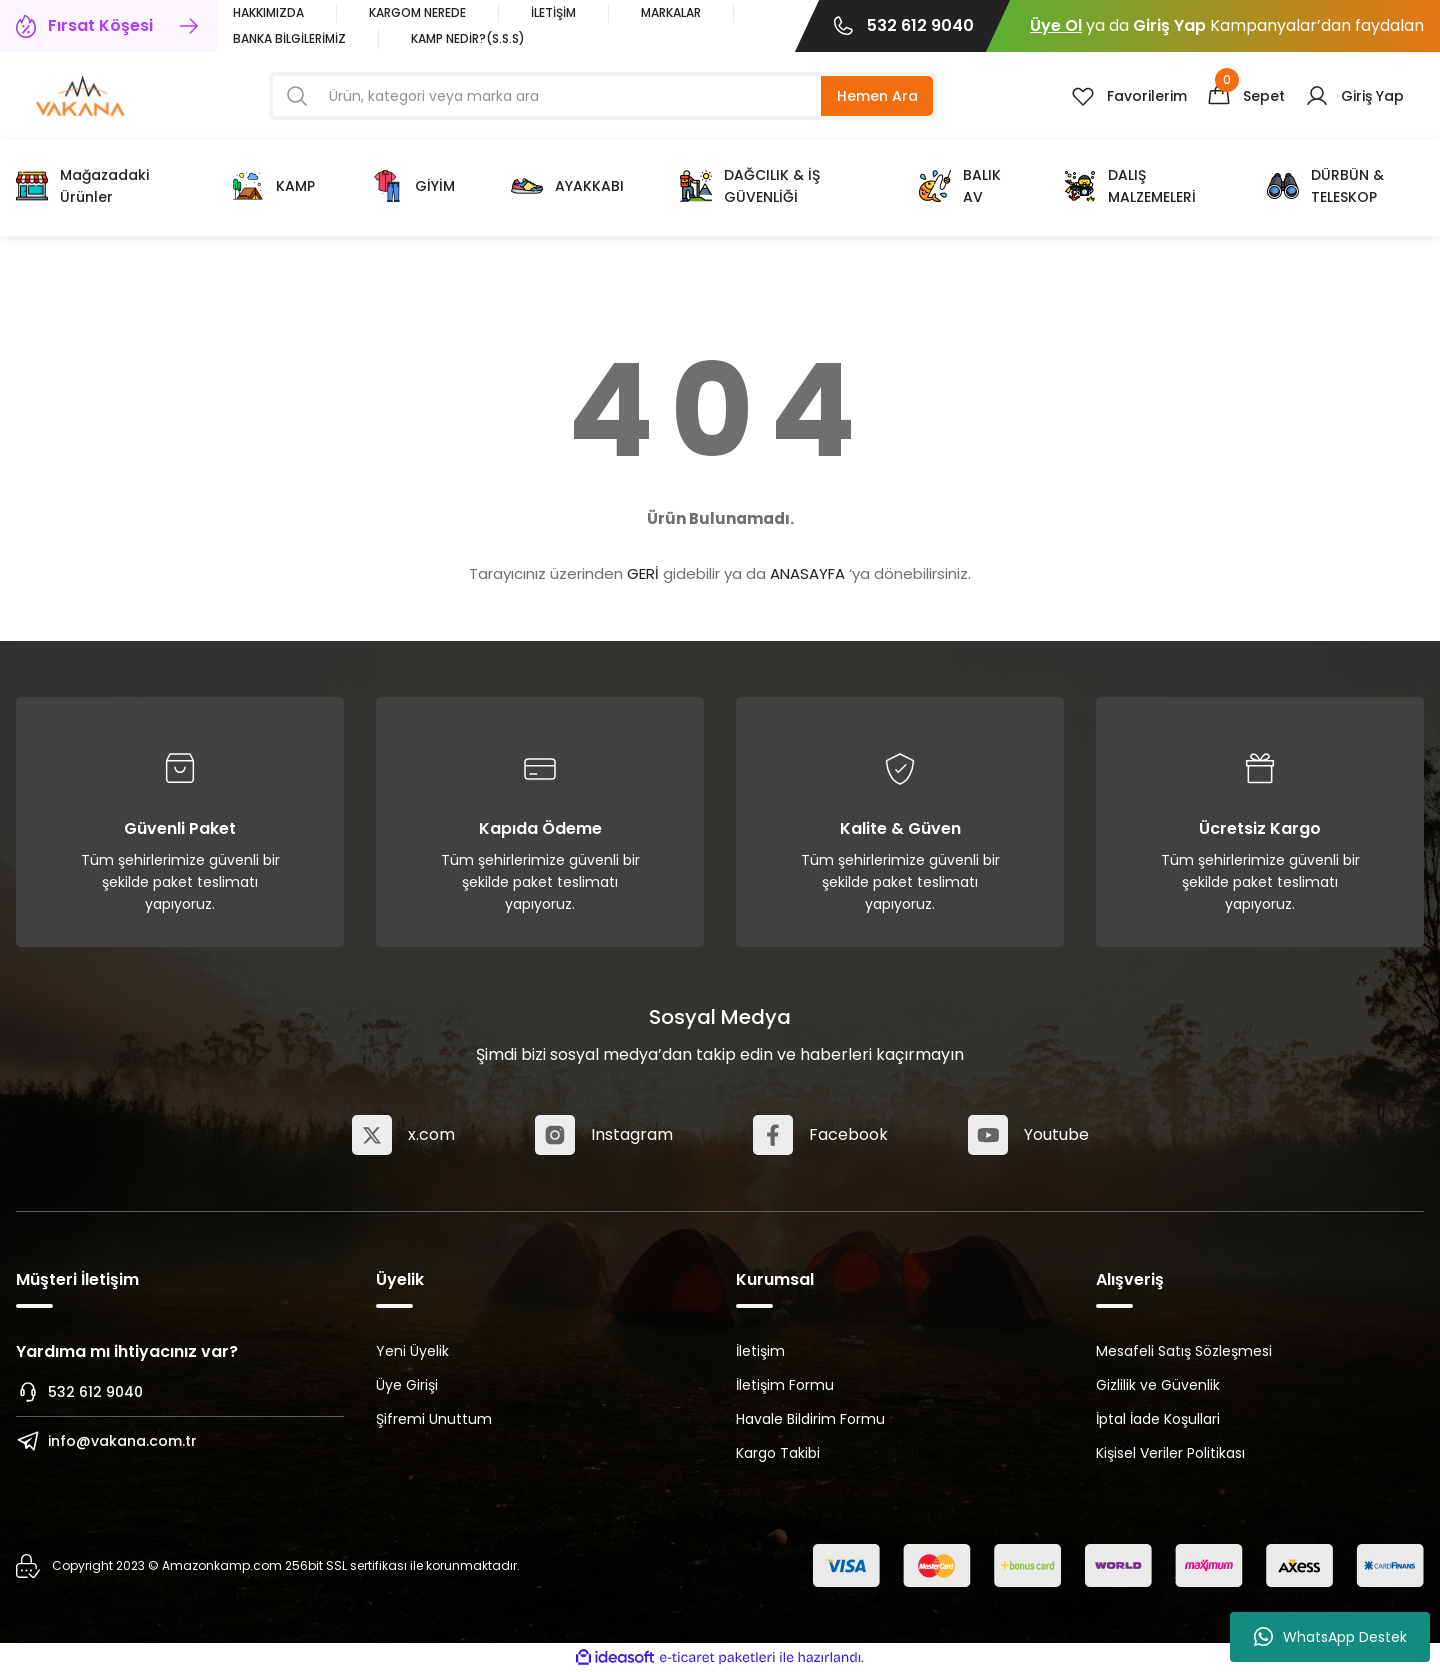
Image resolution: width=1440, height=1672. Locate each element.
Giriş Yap (1169, 25)
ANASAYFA (807, 573)
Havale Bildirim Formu (810, 1419)
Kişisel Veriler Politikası (1170, 1453)
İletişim (760, 1351)
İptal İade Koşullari (1158, 1419)
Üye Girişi (407, 1385)
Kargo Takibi (778, 1453)
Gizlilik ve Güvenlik (1158, 1385)
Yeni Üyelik (412, 1351)
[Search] (603, 96)
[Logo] (80, 94)
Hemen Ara (877, 96)
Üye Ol (1056, 25)
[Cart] (1246, 96)
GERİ (643, 573)
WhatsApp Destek (1330, 1637)
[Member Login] (1354, 96)
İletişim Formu (785, 1385)
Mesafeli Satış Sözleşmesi (1184, 1351)
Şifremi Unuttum (434, 1419)
